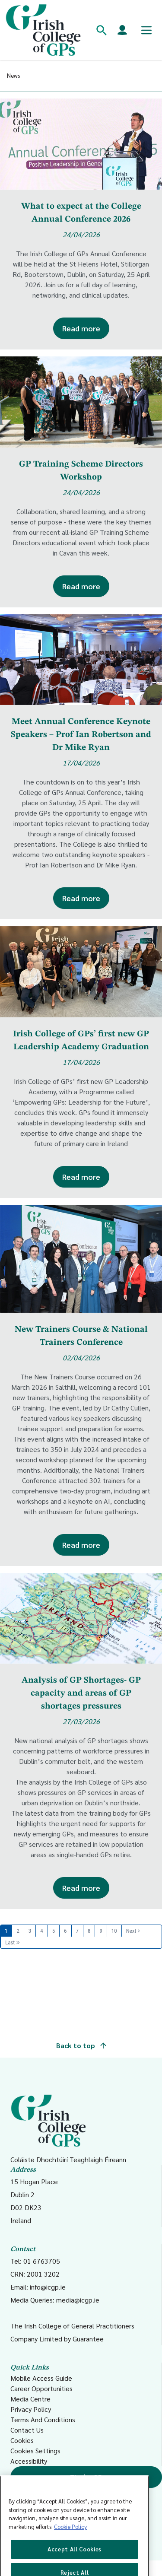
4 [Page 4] (41, 1931)
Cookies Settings (35, 2450)
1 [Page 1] (6, 1931)
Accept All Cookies (75, 2562)
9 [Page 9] (100, 1931)
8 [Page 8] (89, 1931)
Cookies (22, 2440)
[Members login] (122, 30)
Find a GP (86, 2477)
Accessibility (28, 2460)
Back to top (81, 2045)
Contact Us (27, 2429)
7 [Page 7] (77, 1931)
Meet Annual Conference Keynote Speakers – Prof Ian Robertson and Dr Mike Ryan (81, 735)
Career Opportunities (41, 2388)
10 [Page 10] (114, 1931)
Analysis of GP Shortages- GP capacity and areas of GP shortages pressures (81, 1693)
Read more (81, 328)
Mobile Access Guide (41, 2377)
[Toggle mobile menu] (146, 30)
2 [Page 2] (17, 1931)
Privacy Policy (30, 2409)
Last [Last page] (10, 1942)
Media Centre (30, 2398)
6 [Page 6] (65, 1931)
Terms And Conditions (42, 2419)
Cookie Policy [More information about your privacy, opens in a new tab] (70, 2540)
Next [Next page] (131, 1931)
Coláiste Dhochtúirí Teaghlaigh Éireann (68, 2128)
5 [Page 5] (53, 1931)
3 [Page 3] (30, 1931)
